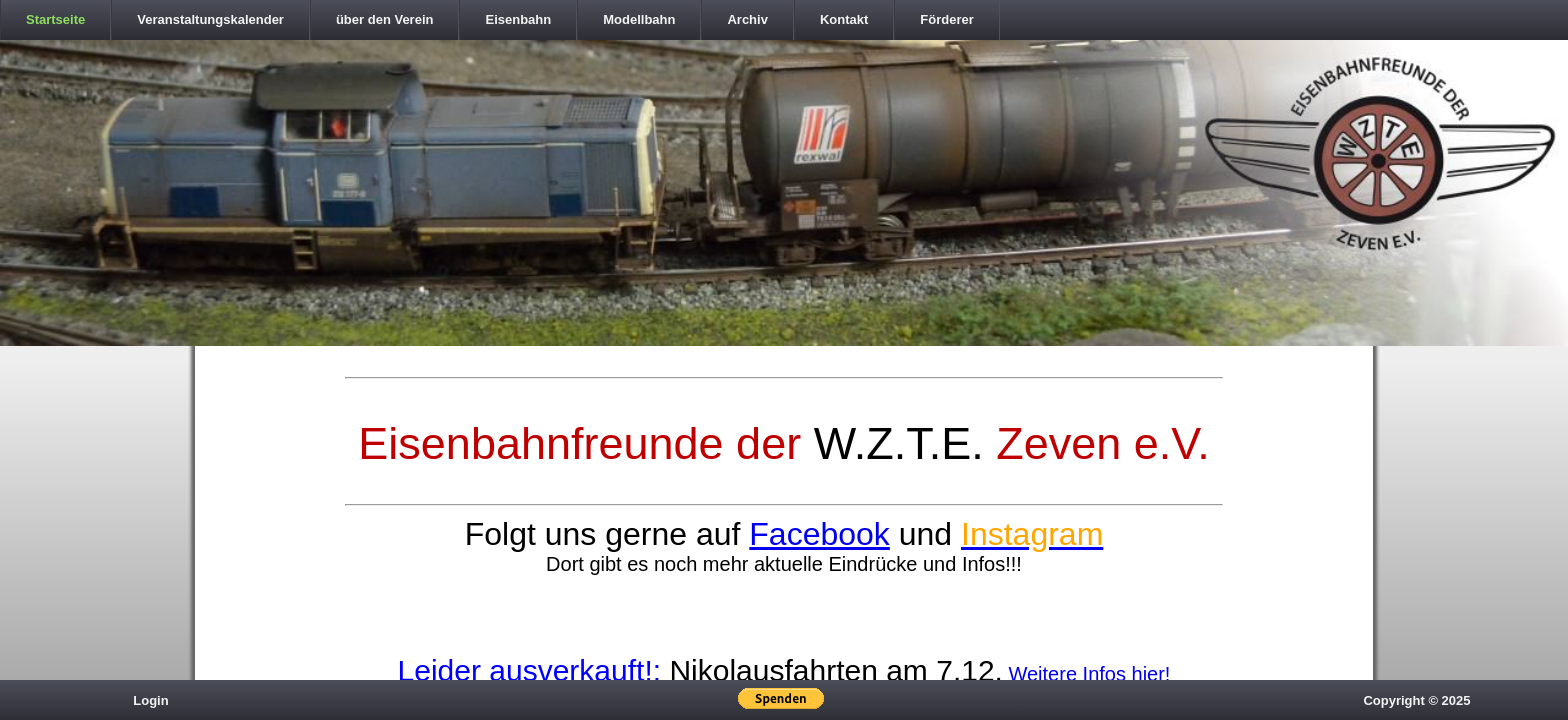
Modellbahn (639, 19)
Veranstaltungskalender (210, 19)
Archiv (747, 19)
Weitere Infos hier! (1089, 674)
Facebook (819, 534)
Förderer (946, 19)
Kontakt (844, 19)
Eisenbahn (518, 19)
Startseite (55, 19)
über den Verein (385, 19)
